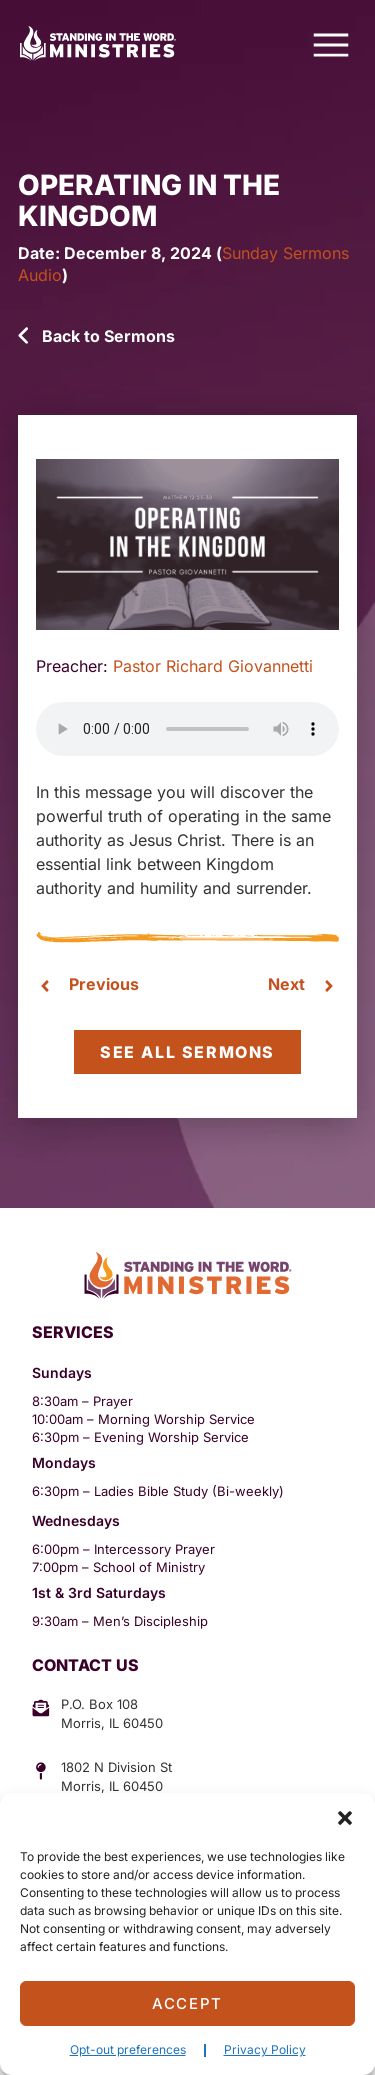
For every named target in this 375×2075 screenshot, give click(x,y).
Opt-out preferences (128, 2049)
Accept (187, 2003)
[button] (345, 1818)
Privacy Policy (265, 2049)
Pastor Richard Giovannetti (213, 666)
